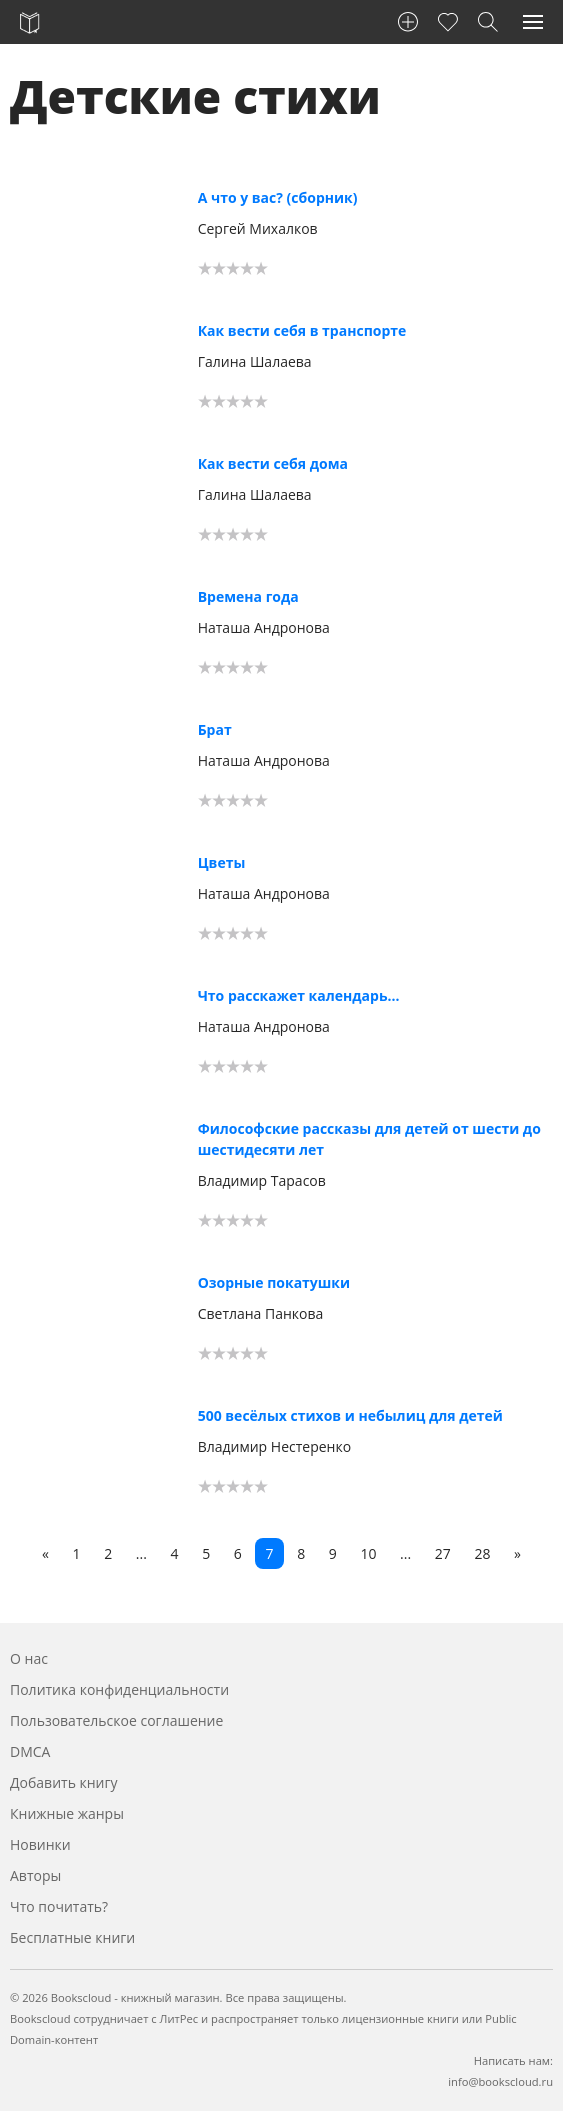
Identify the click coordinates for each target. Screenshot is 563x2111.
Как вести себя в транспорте (302, 330)
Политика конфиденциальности (119, 1689)
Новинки (40, 1844)
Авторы (35, 1875)
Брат (215, 729)
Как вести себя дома (273, 463)
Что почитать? (59, 1906)
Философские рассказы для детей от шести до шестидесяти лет (369, 1139)
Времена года (248, 596)
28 (482, 1553)
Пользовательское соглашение (116, 1720)
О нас (29, 1658)
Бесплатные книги (72, 1937)
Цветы (222, 862)
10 (368, 1553)
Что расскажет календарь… (299, 995)
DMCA (30, 1751)
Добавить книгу (64, 1782)
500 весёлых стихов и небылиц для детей (350, 1415)
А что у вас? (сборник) (278, 197)
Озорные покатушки (274, 1282)
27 (443, 1553)
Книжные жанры (67, 1813)
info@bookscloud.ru (500, 2081)
